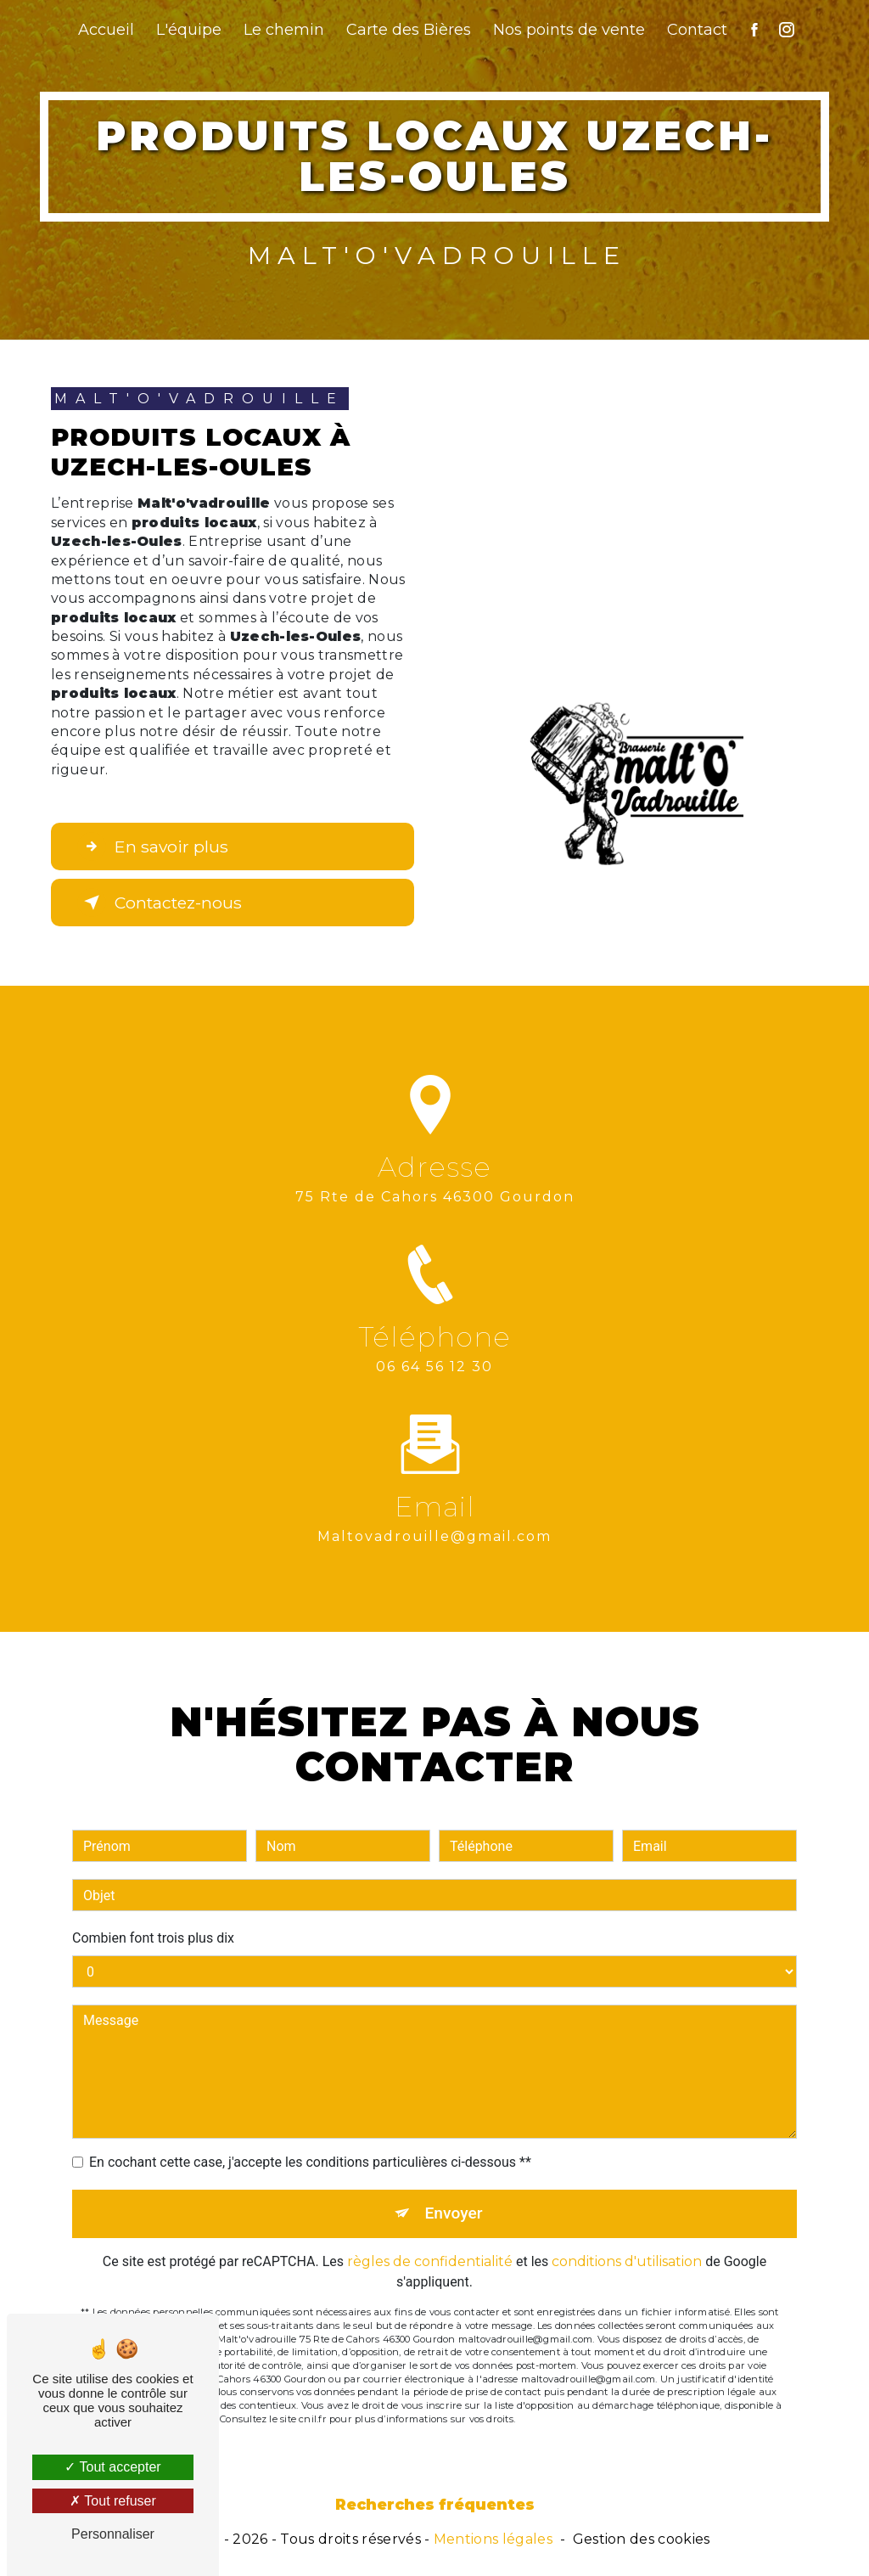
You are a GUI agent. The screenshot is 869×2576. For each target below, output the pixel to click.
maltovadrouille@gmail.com (434, 1517)
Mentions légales (493, 2539)
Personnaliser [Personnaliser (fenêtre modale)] (112, 2534)
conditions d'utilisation (627, 2242)
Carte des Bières (408, 29)
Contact (697, 29)
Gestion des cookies (641, 2539)
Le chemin (284, 29)
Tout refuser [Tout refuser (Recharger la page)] (113, 2501)
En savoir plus (152, 846)
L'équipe (188, 29)
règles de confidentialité (430, 2242)
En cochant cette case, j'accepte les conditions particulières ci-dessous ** (310, 2142)
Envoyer (454, 2193)
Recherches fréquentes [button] (435, 2504)
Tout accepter (112, 2467)
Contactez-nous (159, 902)
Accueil (106, 29)
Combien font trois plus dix (153, 1918)
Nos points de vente (569, 29)
